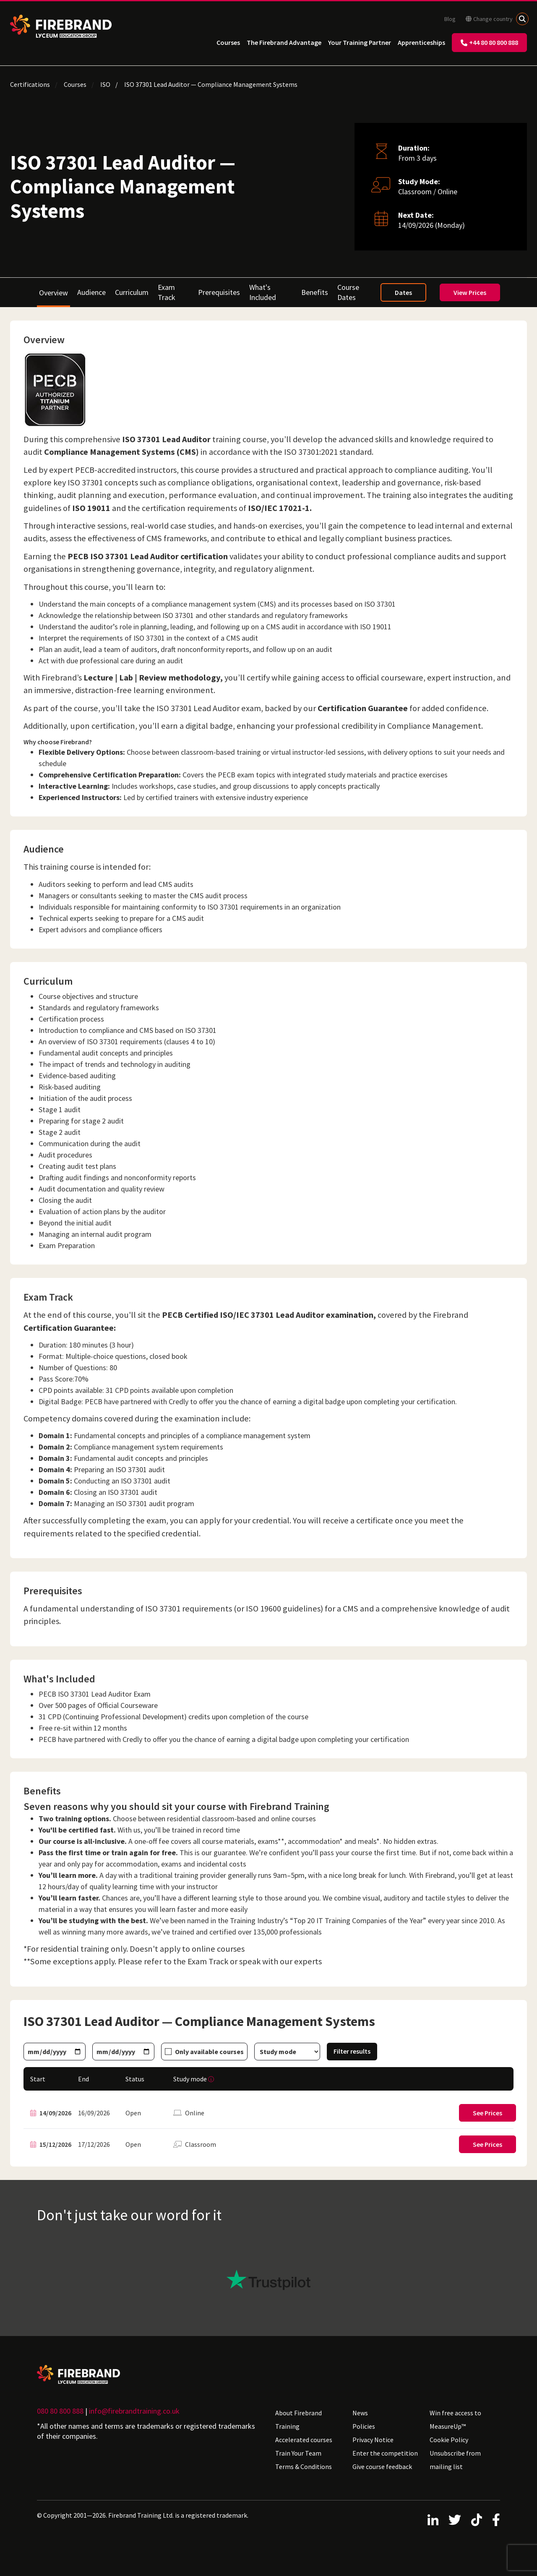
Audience (91, 292)
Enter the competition (385, 2453)
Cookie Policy (449, 2439)
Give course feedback (382, 2466)
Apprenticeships (421, 42)
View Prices (470, 292)
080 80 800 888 (60, 2411)
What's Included (262, 292)
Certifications (30, 84)
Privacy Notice (373, 2439)
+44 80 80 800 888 (489, 42)
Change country (489, 19)
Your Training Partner (359, 42)
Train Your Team (298, 2453)
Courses (228, 42)
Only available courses (209, 2051)
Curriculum (132, 292)
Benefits (314, 292)
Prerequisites (219, 292)
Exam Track (166, 292)
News (360, 2413)
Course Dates (348, 292)
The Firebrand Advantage (284, 42)
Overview (53, 292)
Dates (403, 292)
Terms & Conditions (303, 2466)
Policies (363, 2426)
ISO (105, 84)
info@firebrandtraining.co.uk (134, 2411)
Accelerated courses (303, 2439)
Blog (450, 19)
